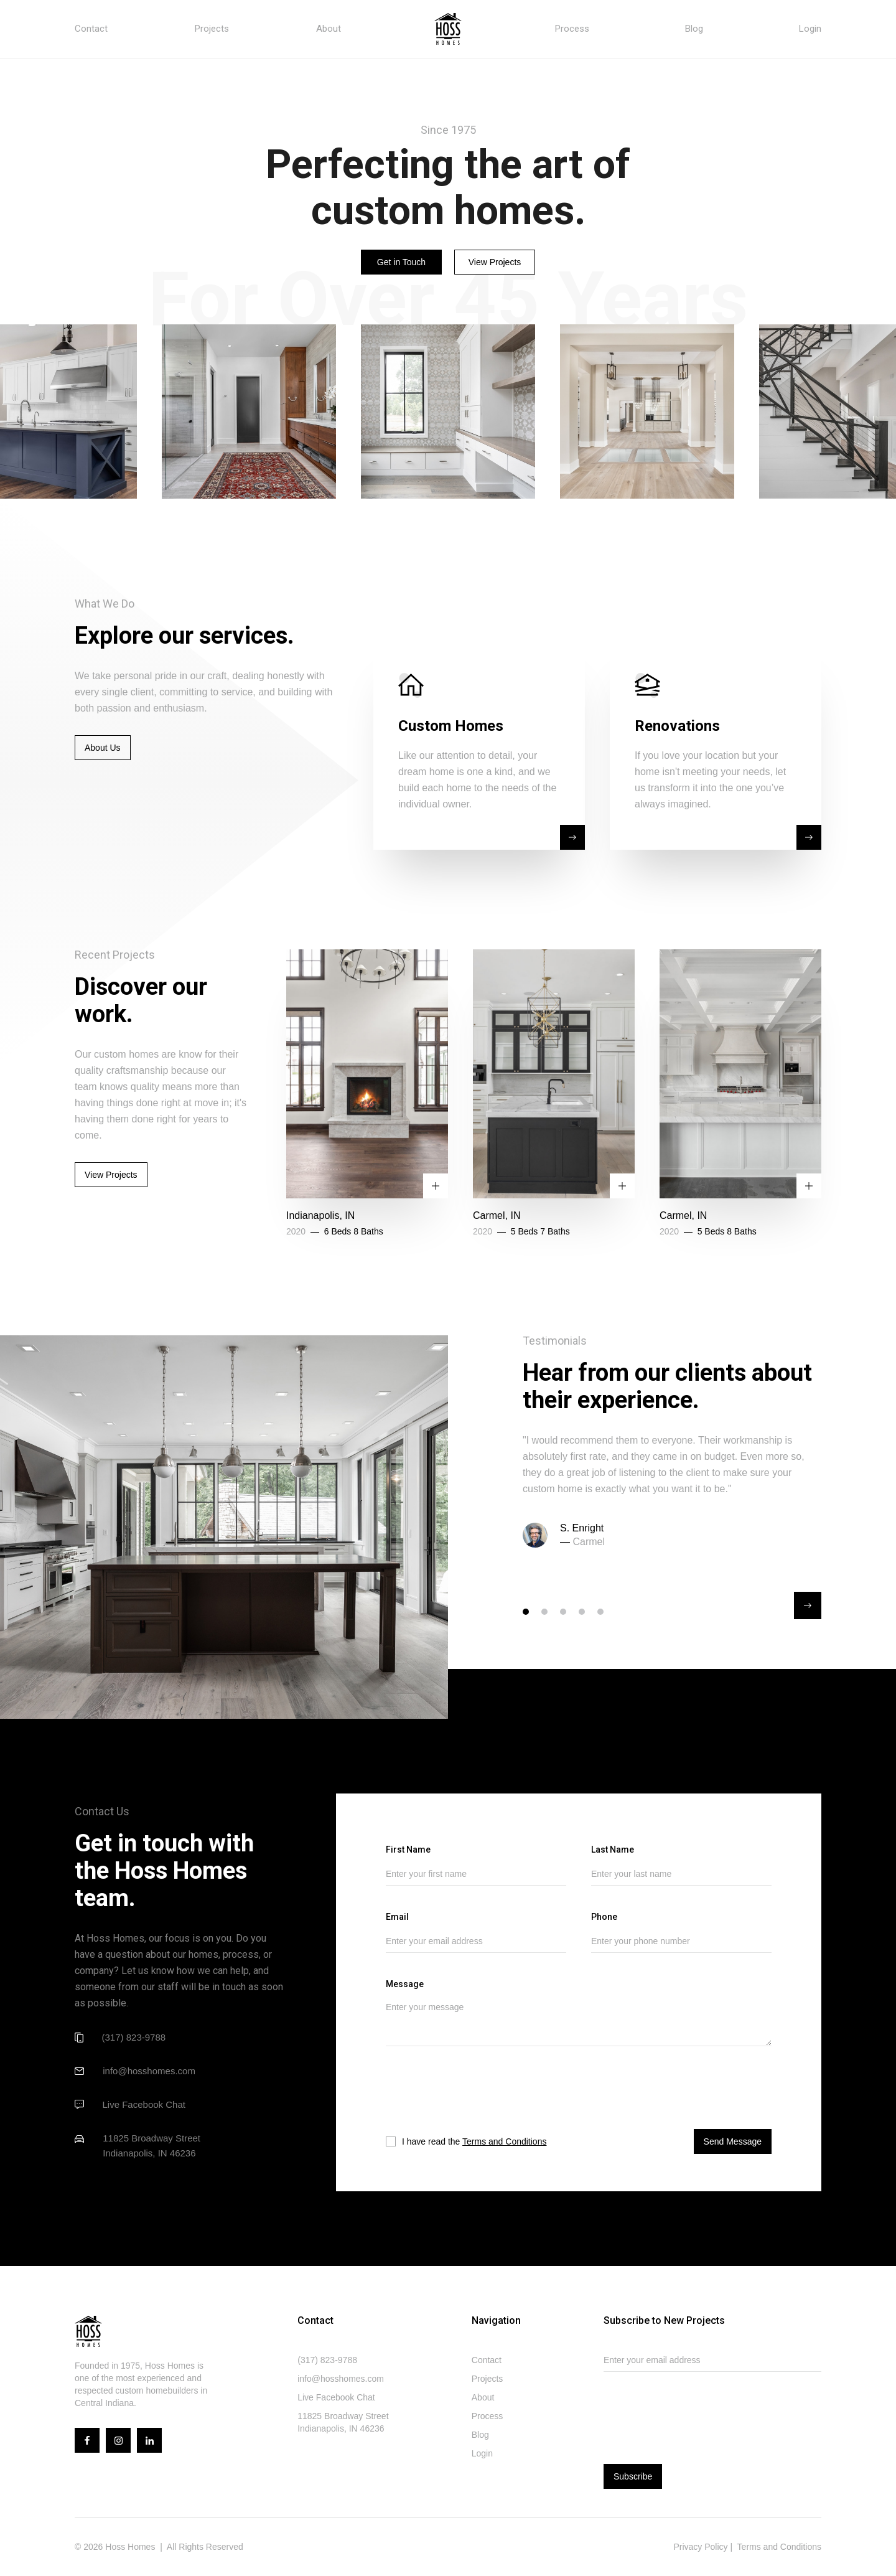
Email (397, 1917)
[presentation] (467, 2095)
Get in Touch (401, 262)
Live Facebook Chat (144, 2104)
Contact (91, 28)
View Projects (495, 262)
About (328, 28)
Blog (694, 28)
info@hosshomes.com (149, 2071)
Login (810, 28)
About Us (103, 748)
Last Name (612, 1849)
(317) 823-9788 (134, 2037)
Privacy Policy (700, 2547)
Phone (604, 1917)
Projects (212, 28)
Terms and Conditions (504, 2141)
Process (572, 28)
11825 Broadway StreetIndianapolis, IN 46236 (151, 2145)
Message (405, 1984)
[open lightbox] (249, 411)
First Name (408, 1849)
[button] (807, 1605)
